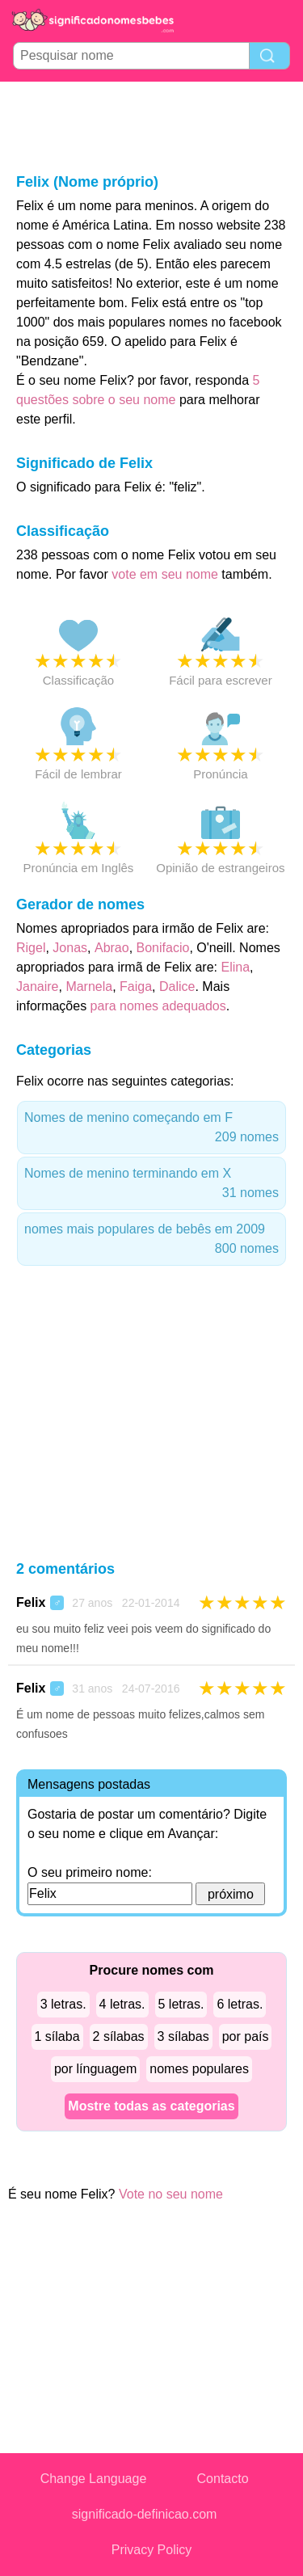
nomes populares (199, 2069)
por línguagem (95, 2069)
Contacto (223, 2478)
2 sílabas (119, 2036)
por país (245, 2036)
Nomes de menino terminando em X (151, 1184)
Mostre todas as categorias (151, 2106)
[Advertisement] (152, 126)
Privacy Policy (152, 2550)
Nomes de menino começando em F (151, 1129)
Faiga (136, 986)
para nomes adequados (158, 1006)
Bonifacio (163, 948)
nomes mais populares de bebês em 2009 (151, 1240)
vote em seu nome (165, 574)
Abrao (112, 948)
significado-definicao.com (144, 2514)
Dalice (177, 986)
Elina (235, 967)
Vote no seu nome (171, 2194)
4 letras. (122, 2004)
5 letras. (181, 2004)
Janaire (37, 986)
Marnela (88, 986)
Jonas (70, 948)
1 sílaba (57, 2036)
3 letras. (63, 2004)
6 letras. (240, 2004)
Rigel (30, 948)
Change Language (93, 2478)
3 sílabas (183, 2036)
